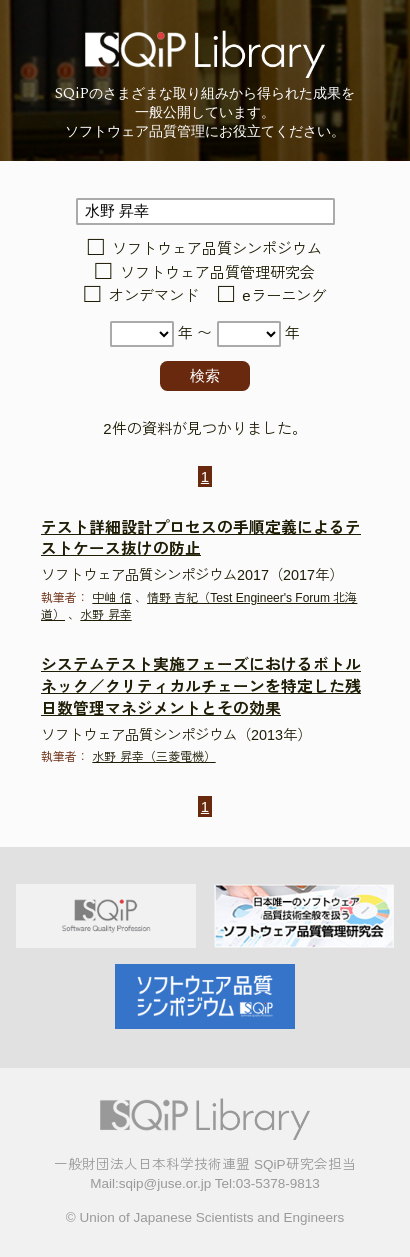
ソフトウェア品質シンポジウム (217, 249)
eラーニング (283, 296)
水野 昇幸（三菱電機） (153, 757)
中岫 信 (111, 598)
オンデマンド (154, 296)
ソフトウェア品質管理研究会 (217, 272)
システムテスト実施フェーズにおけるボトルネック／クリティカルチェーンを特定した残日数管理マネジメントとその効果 (201, 686)
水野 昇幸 (105, 615)
